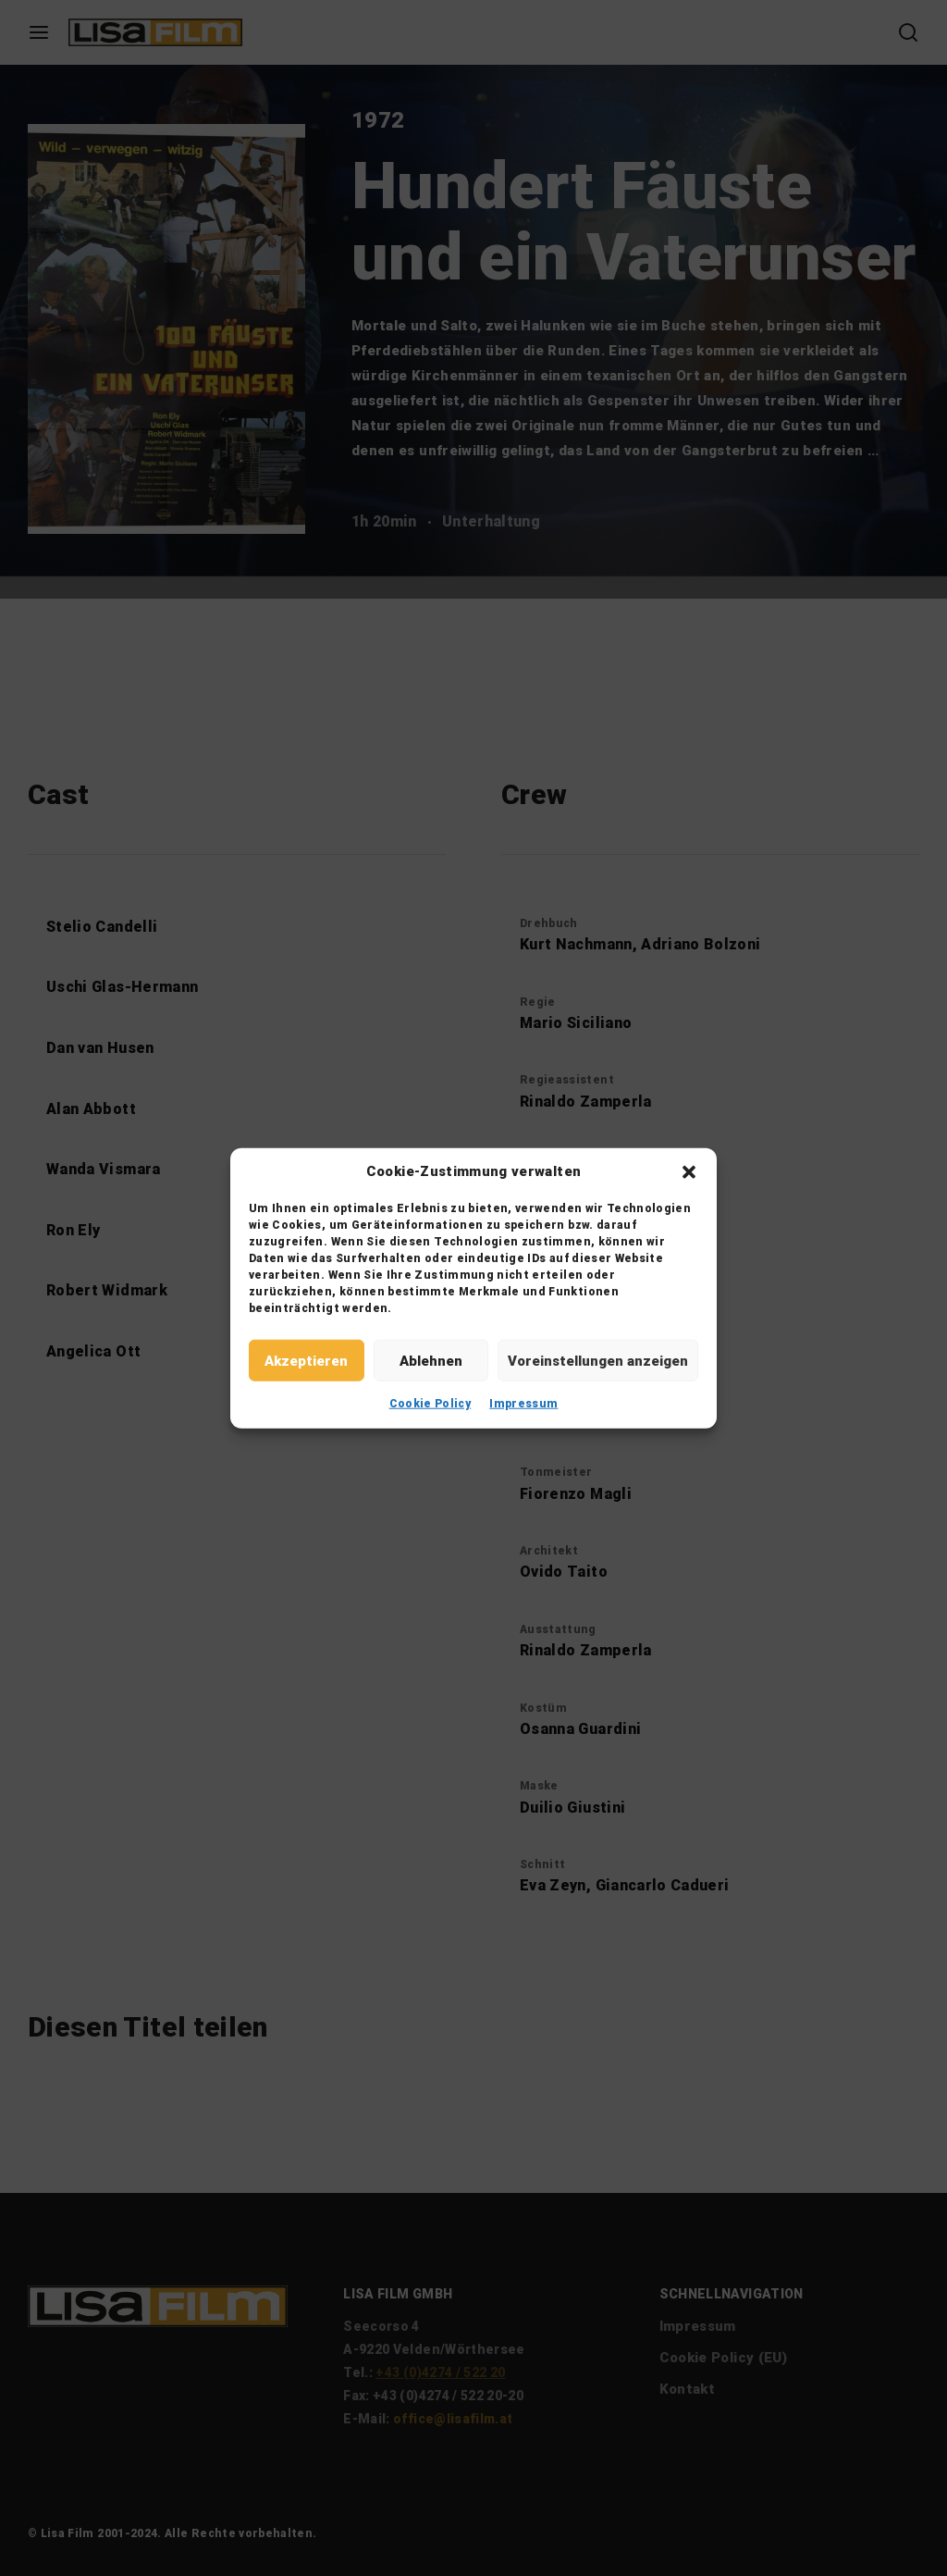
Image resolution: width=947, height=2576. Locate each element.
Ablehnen (431, 1360)
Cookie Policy (430, 1403)
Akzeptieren (306, 1360)
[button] (689, 1171)
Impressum (523, 1403)
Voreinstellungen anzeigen (598, 1360)
